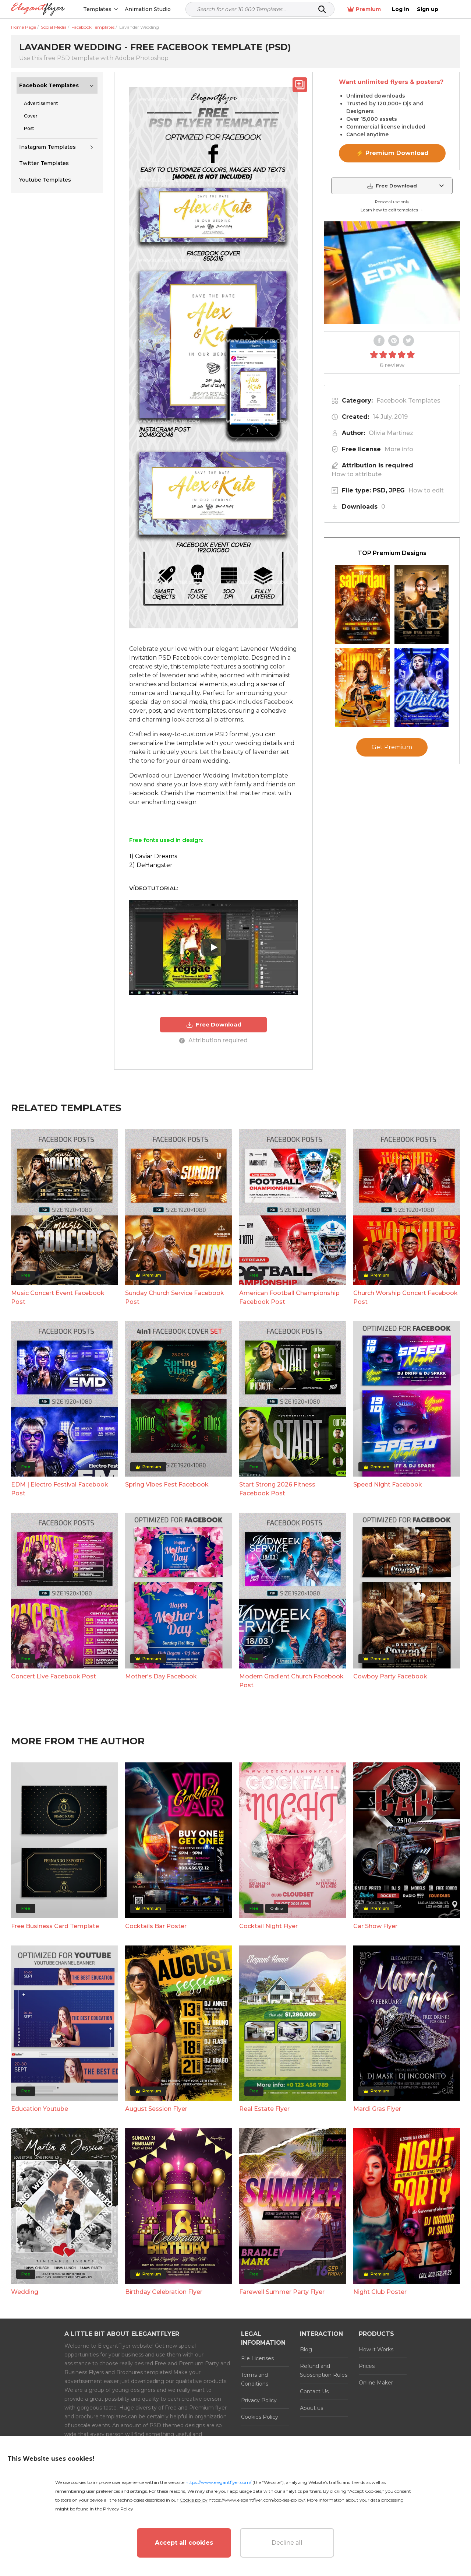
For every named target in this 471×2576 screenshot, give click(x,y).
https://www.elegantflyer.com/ (218, 2482)
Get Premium (392, 747)
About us (311, 2408)
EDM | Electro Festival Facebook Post (59, 1489)
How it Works (376, 2349)
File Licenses (257, 2358)
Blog (306, 2349)
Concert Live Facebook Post (53, 1676)
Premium (382, 9)
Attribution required (213, 1040)
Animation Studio (148, 9)
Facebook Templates (49, 85)
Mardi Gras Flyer (377, 2108)
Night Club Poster (380, 2291)
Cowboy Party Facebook (390, 1676)
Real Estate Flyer (264, 2108)
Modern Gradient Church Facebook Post (291, 1681)
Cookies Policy (259, 2417)
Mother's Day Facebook (161, 1676)
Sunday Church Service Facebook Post (174, 1297)
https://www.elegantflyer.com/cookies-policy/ (257, 2500)
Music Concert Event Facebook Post (58, 1297)
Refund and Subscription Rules (323, 2370)
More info (399, 449)
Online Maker (376, 2382)
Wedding (24, 2291)
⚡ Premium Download (392, 153)
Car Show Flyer (375, 1926)
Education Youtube (39, 2108)
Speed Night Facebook (387, 1484)
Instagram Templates (47, 147)
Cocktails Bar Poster (156, 1926)
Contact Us (314, 2391)
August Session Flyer (156, 2108)
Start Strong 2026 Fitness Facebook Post (277, 1489)
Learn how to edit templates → (392, 210)
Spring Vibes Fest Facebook (167, 1484)
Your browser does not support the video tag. (392, 272)
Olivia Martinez (391, 432)
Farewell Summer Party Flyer (282, 2291)
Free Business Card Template (55, 1926)
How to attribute (357, 474)
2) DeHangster (151, 864)
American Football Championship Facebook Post (289, 1297)
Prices (367, 2366)
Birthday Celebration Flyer (163, 2291)
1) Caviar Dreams (153, 856)
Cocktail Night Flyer (268, 1926)
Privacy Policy (259, 2400)
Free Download (213, 1024)
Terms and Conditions (254, 2379)
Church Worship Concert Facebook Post (405, 1297)
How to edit (426, 490)
